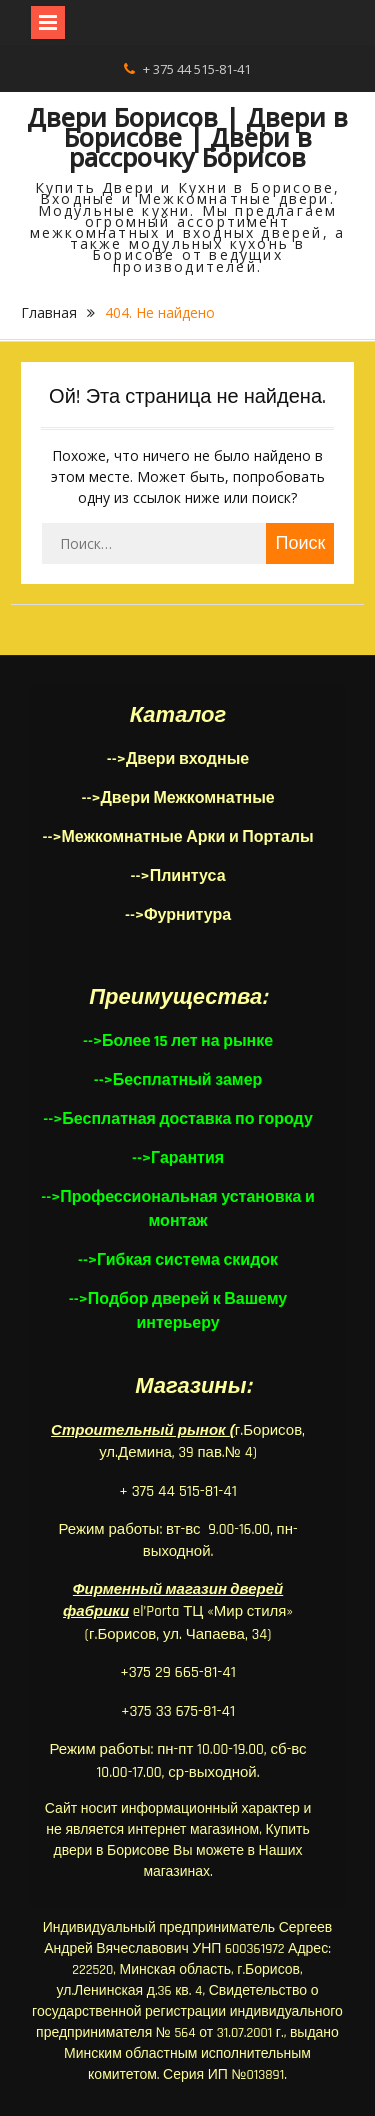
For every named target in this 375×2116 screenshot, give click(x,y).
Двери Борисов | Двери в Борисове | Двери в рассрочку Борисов (187, 137)
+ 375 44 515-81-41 (197, 69)
